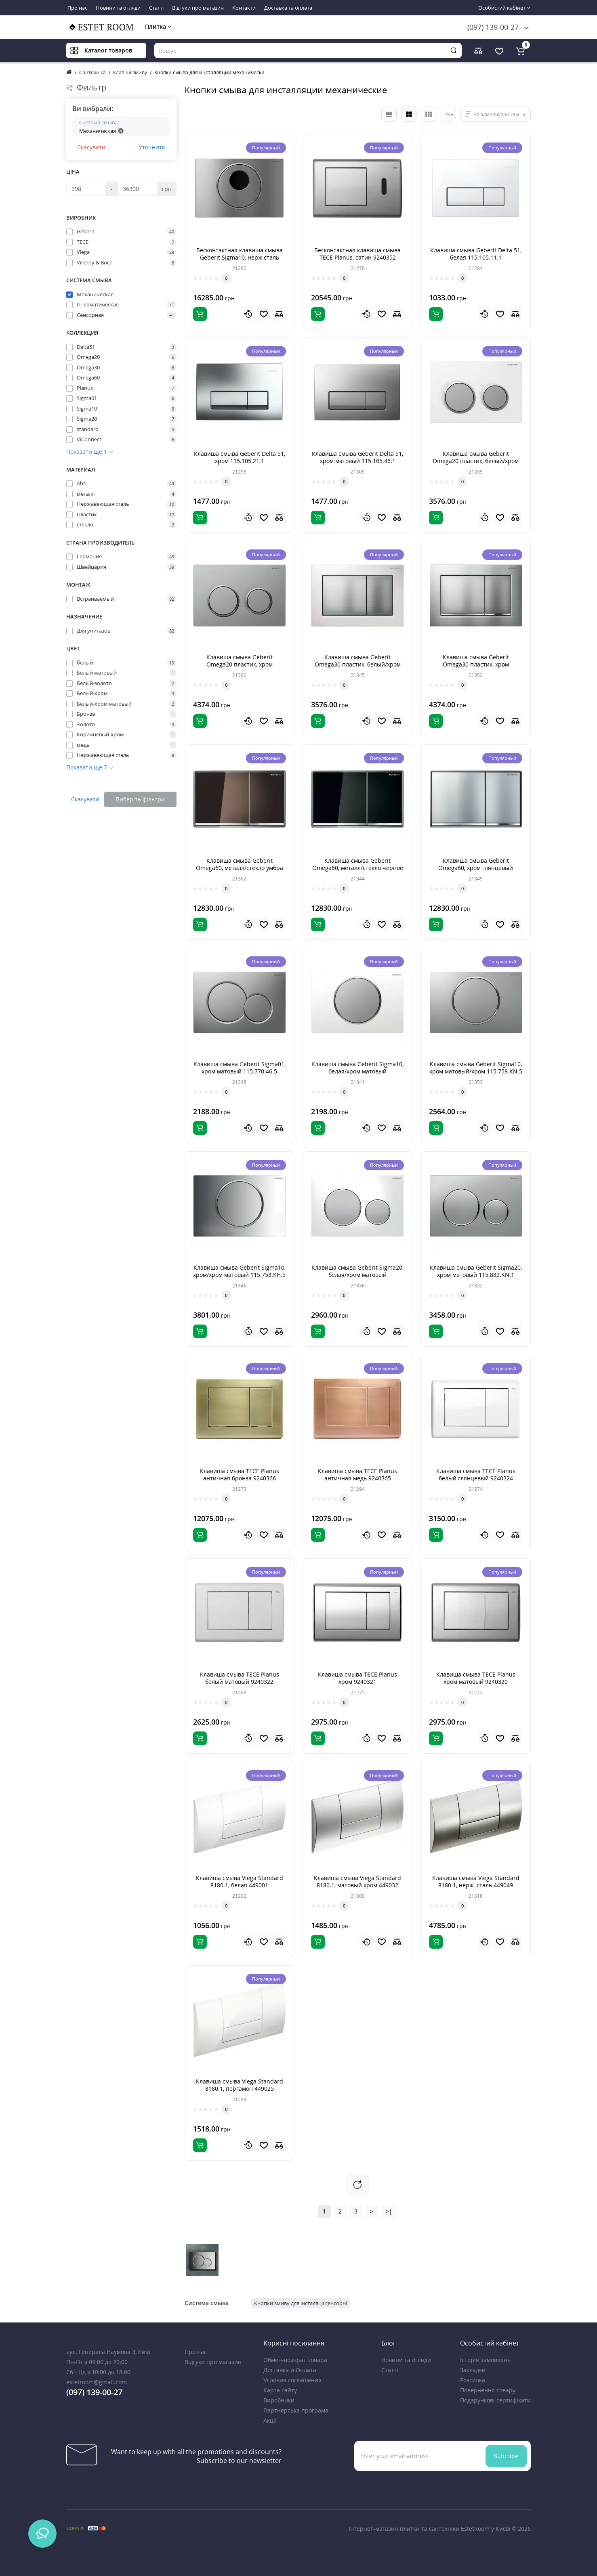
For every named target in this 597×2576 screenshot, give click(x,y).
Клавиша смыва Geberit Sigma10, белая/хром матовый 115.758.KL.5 (357, 1071)
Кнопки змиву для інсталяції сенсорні (300, 2303)
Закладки (473, 2370)
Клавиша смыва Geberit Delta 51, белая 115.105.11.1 (475, 253)
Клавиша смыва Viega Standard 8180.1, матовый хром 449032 (357, 1881)
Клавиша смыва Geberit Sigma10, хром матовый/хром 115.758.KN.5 (475, 1067)
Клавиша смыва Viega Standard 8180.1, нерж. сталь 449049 (475, 1881)
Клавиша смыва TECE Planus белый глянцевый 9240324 (475, 1474)
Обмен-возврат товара (295, 2360)
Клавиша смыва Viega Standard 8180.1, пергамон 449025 (239, 2084)
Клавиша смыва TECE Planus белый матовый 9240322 (239, 1678)
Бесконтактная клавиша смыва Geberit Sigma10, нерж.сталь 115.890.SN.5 (239, 257)
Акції (270, 2420)
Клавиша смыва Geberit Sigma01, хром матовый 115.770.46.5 (239, 1067)
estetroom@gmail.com (96, 2382)
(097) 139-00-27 (493, 27)
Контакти (244, 7)
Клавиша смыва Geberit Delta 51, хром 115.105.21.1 (239, 457)
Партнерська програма (295, 2410)
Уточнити (152, 147)
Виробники (278, 2400)
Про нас (77, 7)
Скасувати (91, 147)
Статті (156, 7)
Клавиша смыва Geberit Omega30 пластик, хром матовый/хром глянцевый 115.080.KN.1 (475, 668)
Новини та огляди (118, 7)
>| (389, 2211)
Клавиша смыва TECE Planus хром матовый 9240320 (475, 1678)
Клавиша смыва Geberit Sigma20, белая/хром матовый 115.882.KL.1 (357, 1275)
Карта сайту (280, 2390)
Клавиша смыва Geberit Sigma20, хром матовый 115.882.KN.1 (476, 1271)
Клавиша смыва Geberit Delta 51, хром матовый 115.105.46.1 (357, 457)
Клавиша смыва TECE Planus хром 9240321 (357, 1678)
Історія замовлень (485, 2360)
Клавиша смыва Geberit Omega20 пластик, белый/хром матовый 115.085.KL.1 (476, 461)
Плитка (158, 26)
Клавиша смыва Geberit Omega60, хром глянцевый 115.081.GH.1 (475, 868)
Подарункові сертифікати (495, 2400)
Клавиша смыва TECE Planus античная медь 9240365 (357, 1474)
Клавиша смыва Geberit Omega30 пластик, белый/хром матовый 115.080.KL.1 (358, 664)
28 (447, 114)
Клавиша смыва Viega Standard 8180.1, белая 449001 (239, 1881)
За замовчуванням (496, 114)
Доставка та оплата (288, 7)
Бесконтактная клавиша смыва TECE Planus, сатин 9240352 (357, 253)
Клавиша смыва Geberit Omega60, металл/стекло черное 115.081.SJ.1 (357, 868)
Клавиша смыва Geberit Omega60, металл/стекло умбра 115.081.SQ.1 (239, 868)
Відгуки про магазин (198, 7)
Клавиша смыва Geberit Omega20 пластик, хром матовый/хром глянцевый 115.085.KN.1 (239, 668)
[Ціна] (86, 189)
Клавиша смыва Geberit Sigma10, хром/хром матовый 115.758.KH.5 (239, 1271)
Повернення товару (487, 2390)
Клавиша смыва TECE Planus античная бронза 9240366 (239, 1474)
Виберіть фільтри (140, 799)
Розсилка (472, 2380)
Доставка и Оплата (289, 2370)
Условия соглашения (292, 2380)
